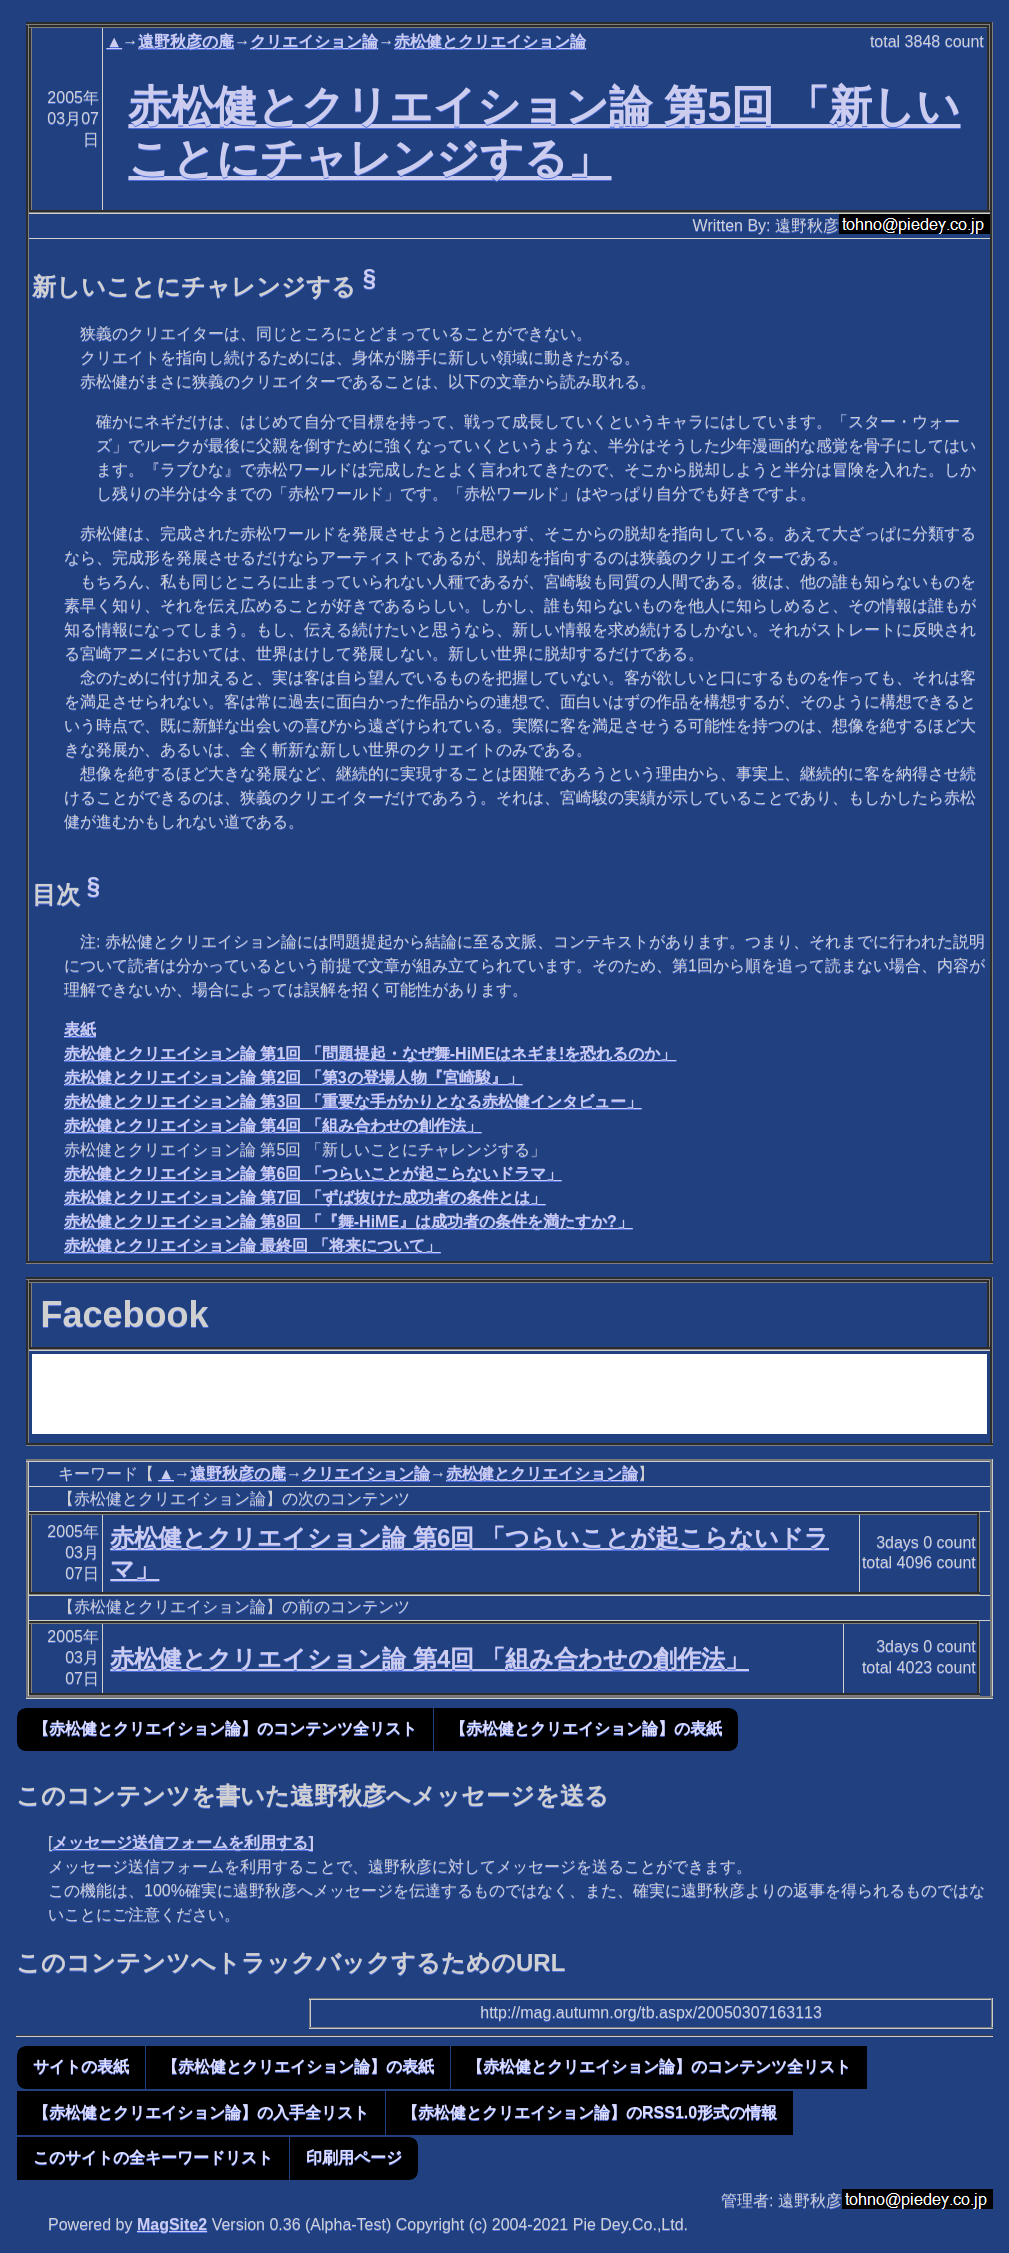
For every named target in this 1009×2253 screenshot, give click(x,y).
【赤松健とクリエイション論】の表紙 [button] (586, 1728)
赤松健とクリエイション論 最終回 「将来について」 (252, 1245)
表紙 (80, 1029)
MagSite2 (172, 2224)
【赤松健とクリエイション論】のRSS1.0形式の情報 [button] (589, 2112)
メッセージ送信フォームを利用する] (182, 1842)
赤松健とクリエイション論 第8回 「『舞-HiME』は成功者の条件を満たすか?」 (348, 1221)
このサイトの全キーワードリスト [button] (153, 2157)
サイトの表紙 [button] (81, 2066)
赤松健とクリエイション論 (490, 41)
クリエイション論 (314, 41)
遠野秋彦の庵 (186, 41)
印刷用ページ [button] (354, 2157)
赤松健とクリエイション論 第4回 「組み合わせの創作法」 (273, 1125)
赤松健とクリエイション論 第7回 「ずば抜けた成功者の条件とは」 (305, 1197)
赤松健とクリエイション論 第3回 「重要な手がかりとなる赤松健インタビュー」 (353, 1101)
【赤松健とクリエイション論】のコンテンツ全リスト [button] (225, 1728)
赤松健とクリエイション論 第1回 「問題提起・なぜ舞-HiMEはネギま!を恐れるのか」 (370, 1053)
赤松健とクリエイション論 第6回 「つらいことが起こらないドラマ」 (313, 1173)
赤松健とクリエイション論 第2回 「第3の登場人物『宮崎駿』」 (293, 1077)
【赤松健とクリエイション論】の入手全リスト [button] (201, 2112)
